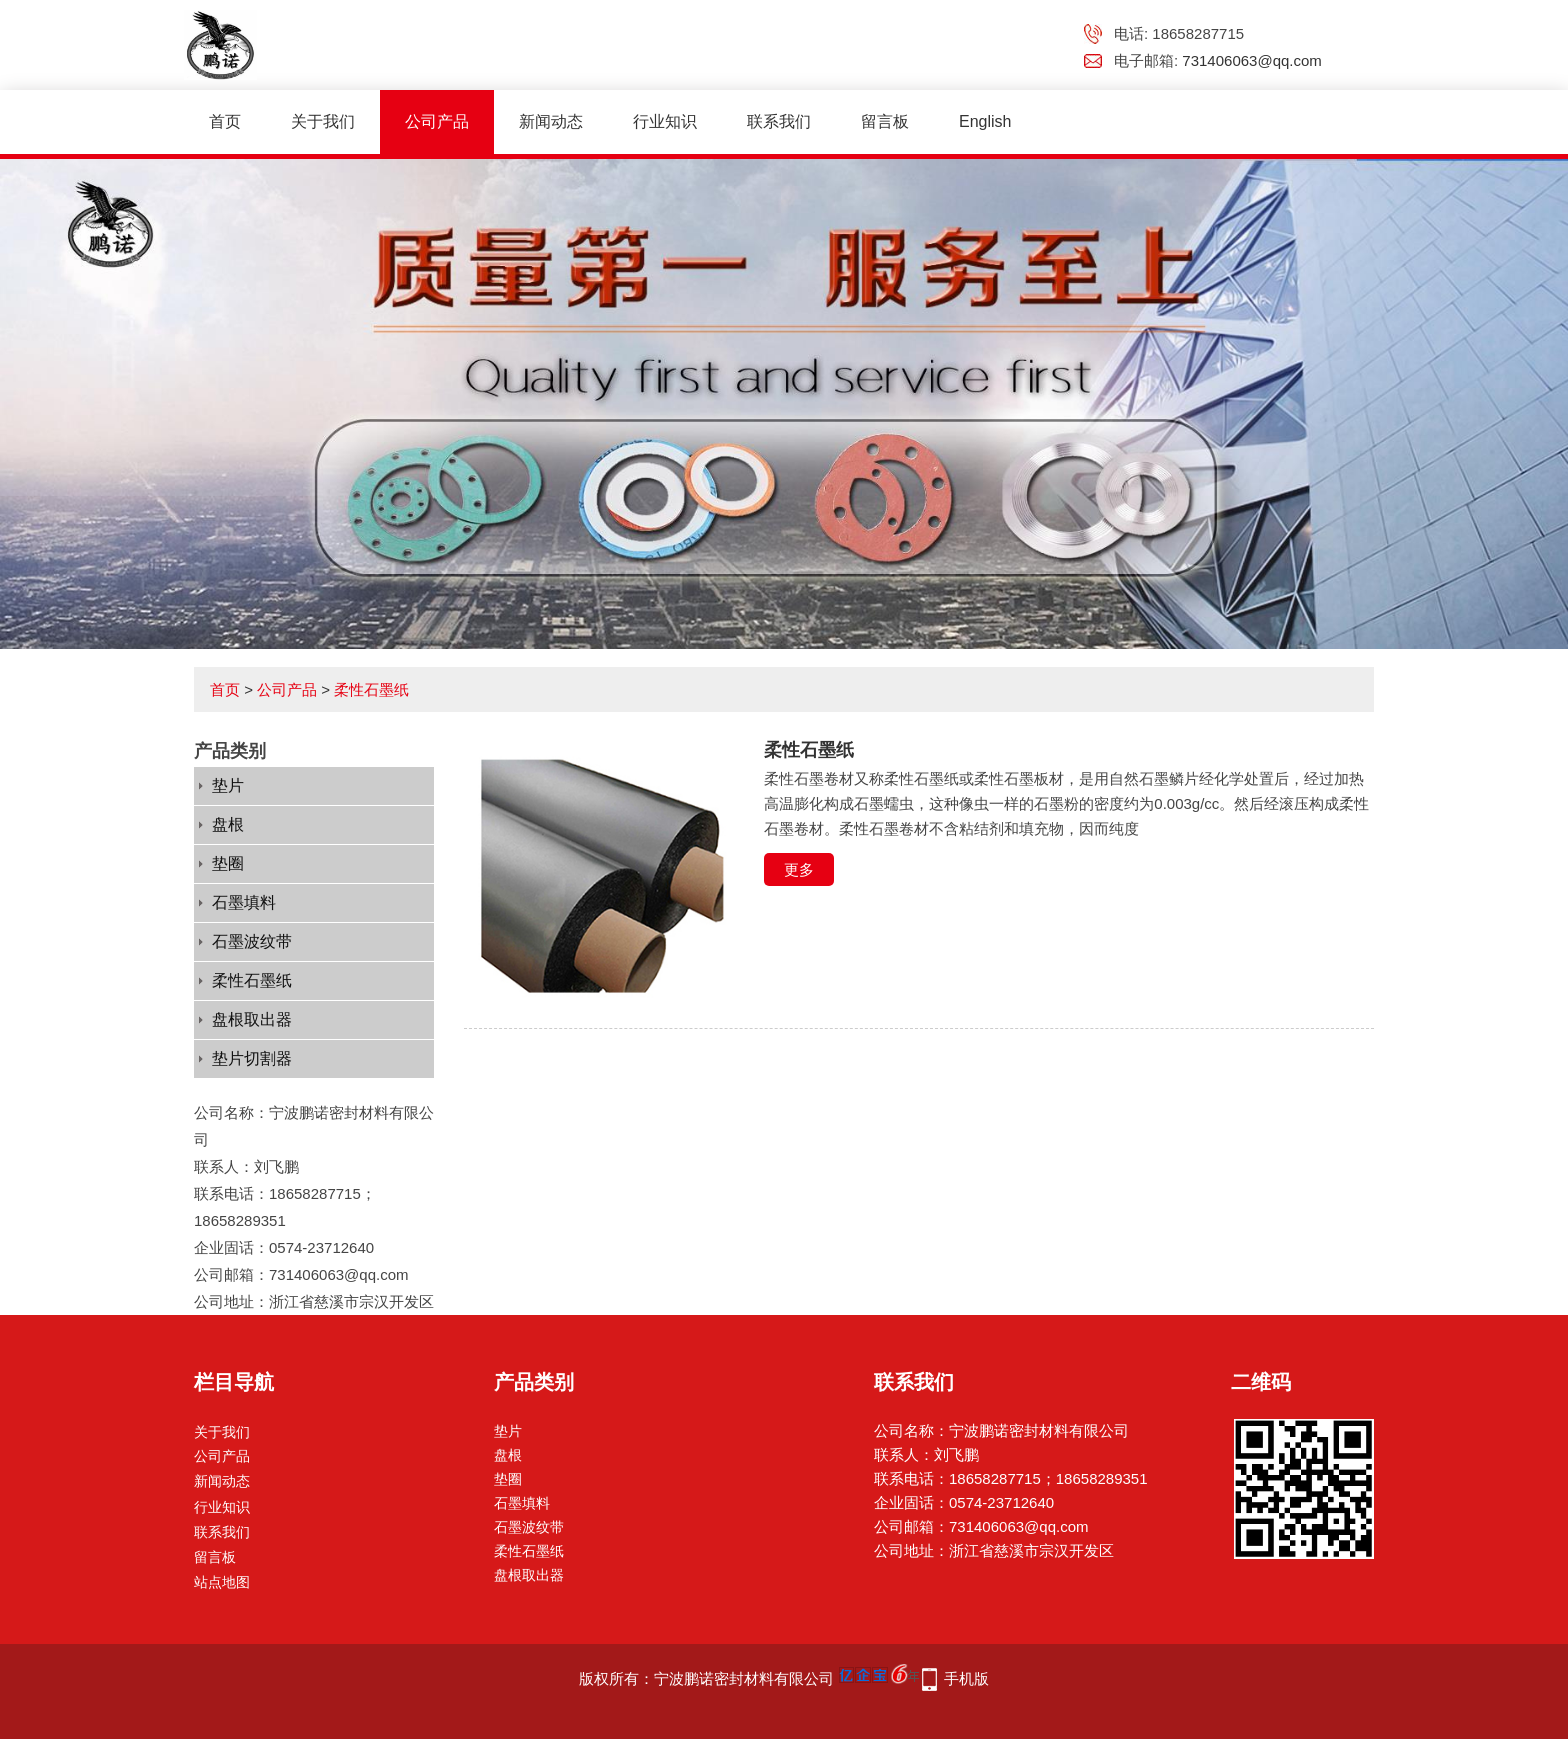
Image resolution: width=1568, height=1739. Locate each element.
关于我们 (323, 121)
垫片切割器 (252, 1058)
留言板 (885, 121)
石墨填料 (244, 902)
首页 (225, 121)
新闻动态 (551, 121)
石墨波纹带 (252, 941)
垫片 (228, 785)
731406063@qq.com (1252, 60)
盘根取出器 (252, 1019)
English (985, 121)
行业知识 (665, 121)
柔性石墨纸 (371, 689)
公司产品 (437, 121)
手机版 (966, 1678)
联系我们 (779, 121)
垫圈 (228, 863)
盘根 (228, 824)
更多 (799, 869)
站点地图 (222, 1582)
